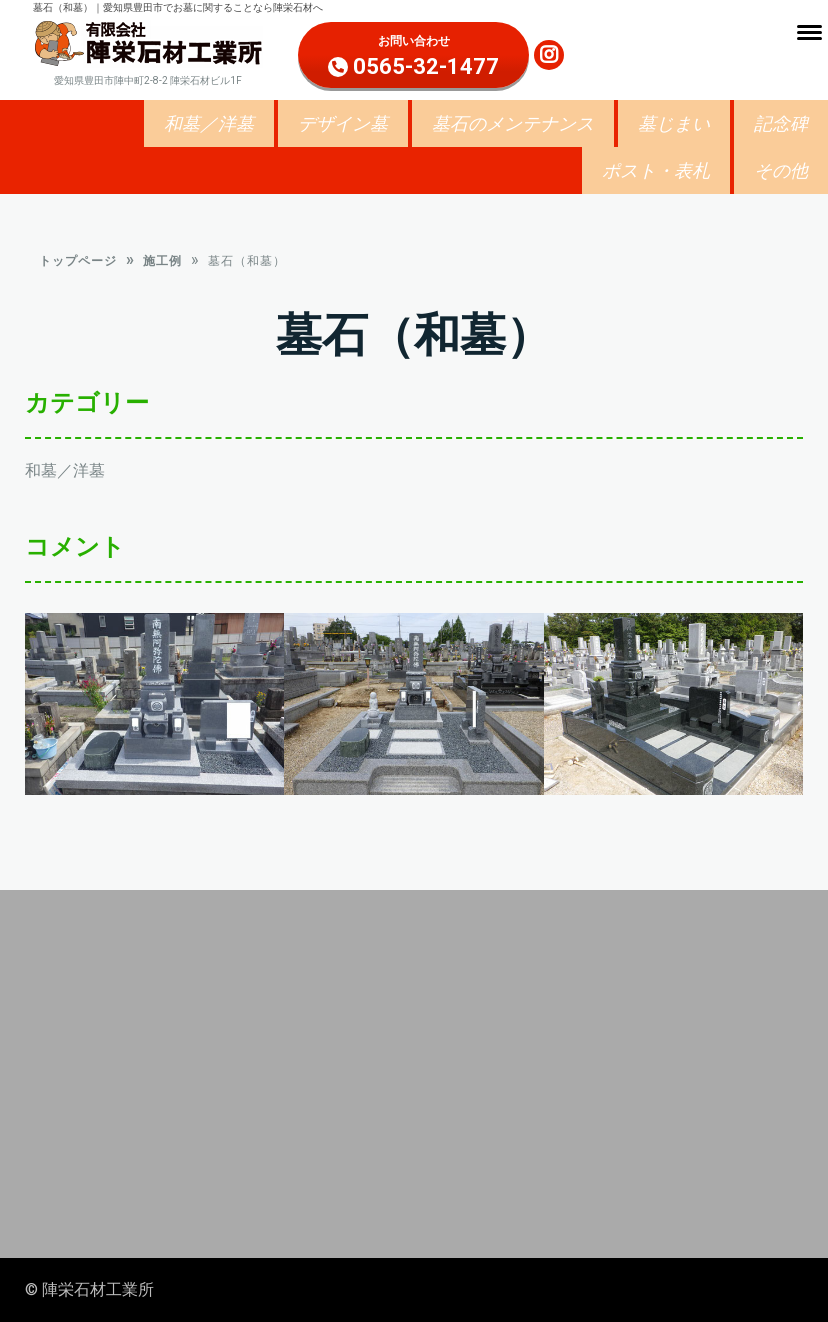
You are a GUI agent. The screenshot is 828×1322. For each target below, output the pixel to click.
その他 (781, 170)
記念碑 (781, 123)
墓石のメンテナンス (513, 123)
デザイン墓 (343, 123)
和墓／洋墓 (209, 123)
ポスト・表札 (656, 170)
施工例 (162, 265)
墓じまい (674, 123)
